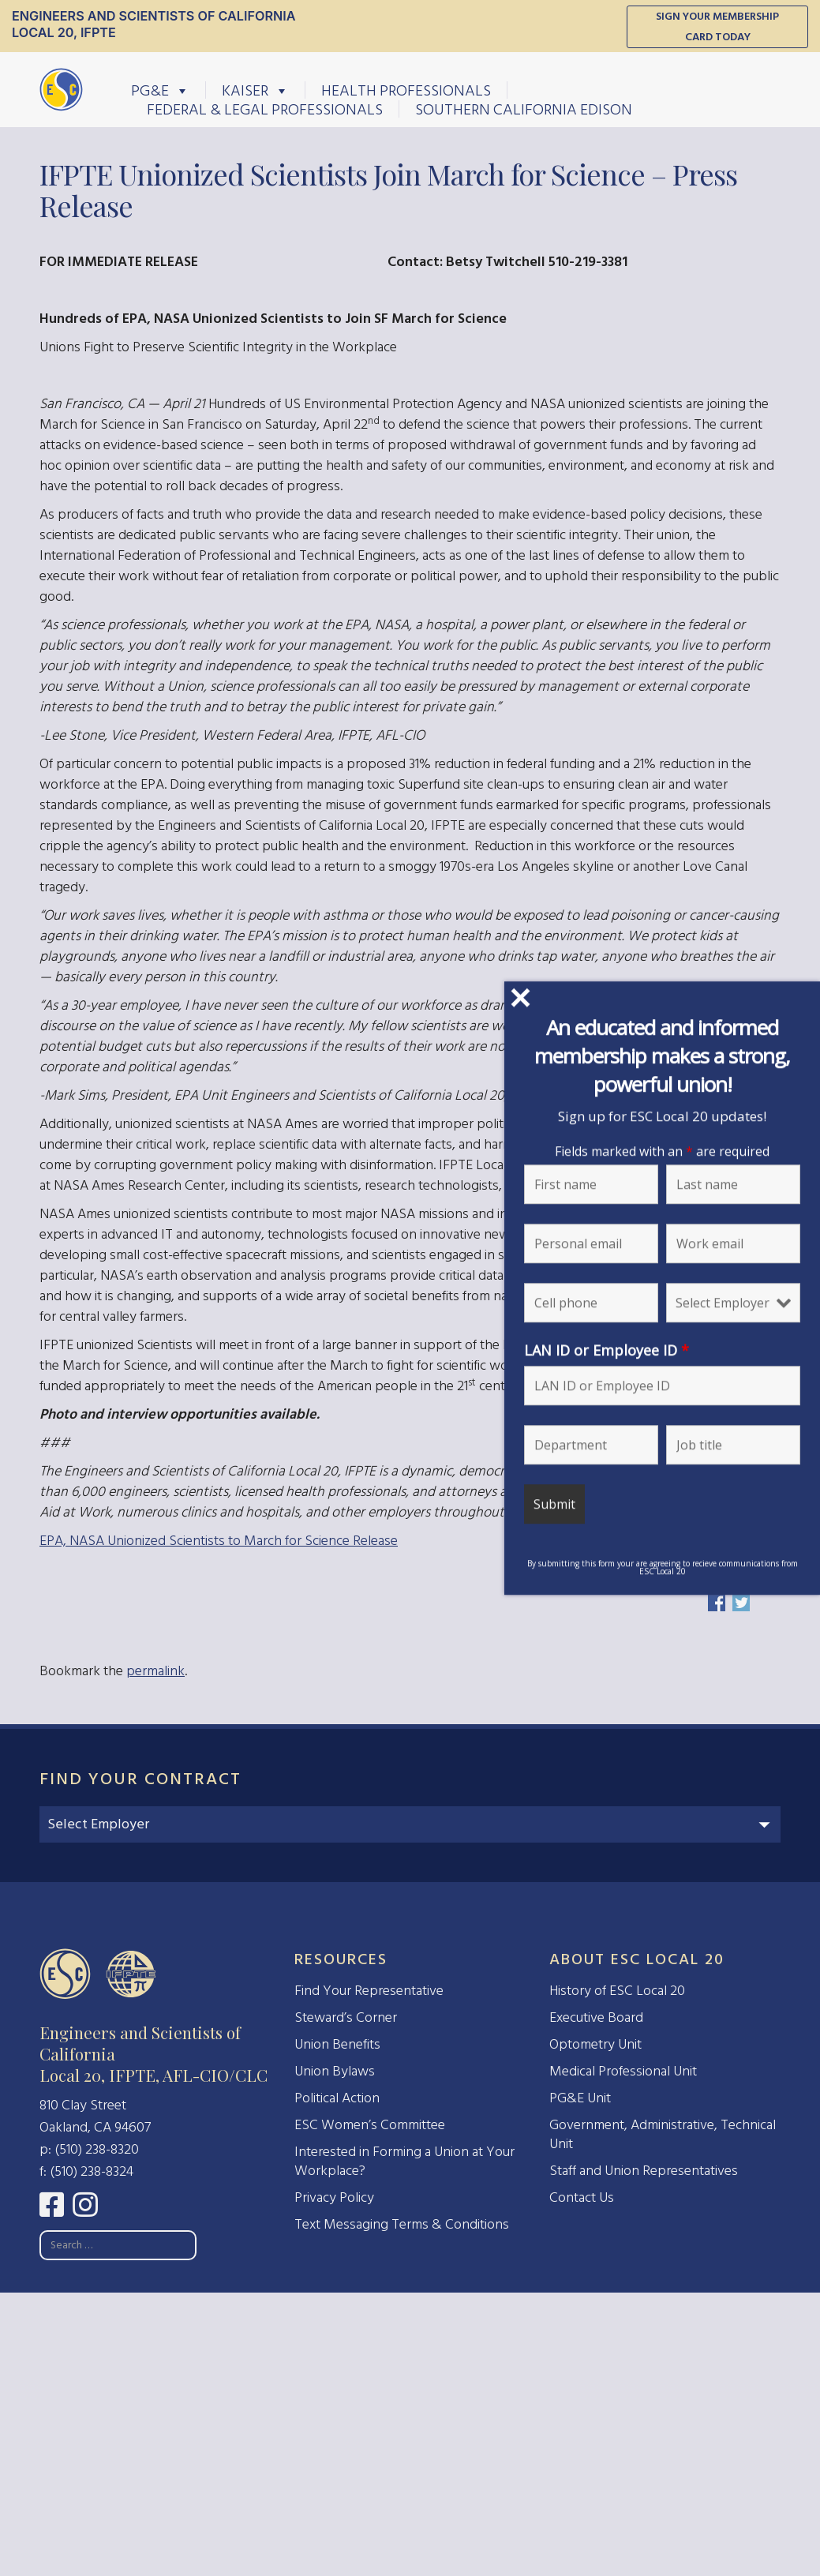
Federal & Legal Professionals (265, 109)
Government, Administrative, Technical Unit (662, 2134)
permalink (155, 1670)
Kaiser (255, 90)
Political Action (337, 2098)
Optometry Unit (595, 2044)
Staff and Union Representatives (643, 2170)
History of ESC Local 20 (617, 1990)
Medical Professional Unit (623, 2071)
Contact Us (581, 2197)
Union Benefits (337, 2044)
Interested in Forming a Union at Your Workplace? (404, 2161)
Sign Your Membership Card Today (717, 26)
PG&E (160, 90)
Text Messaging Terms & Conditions (401, 2224)
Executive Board (596, 2017)
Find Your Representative (369, 1990)
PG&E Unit (580, 2098)
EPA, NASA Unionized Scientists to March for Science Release (218, 1540)
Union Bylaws (334, 2071)
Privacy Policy (334, 2197)
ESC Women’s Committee (369, 2124)
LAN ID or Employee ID (630, 1350)
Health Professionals (406, 90)
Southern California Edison (523, 109)
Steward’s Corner (345, 2017)
